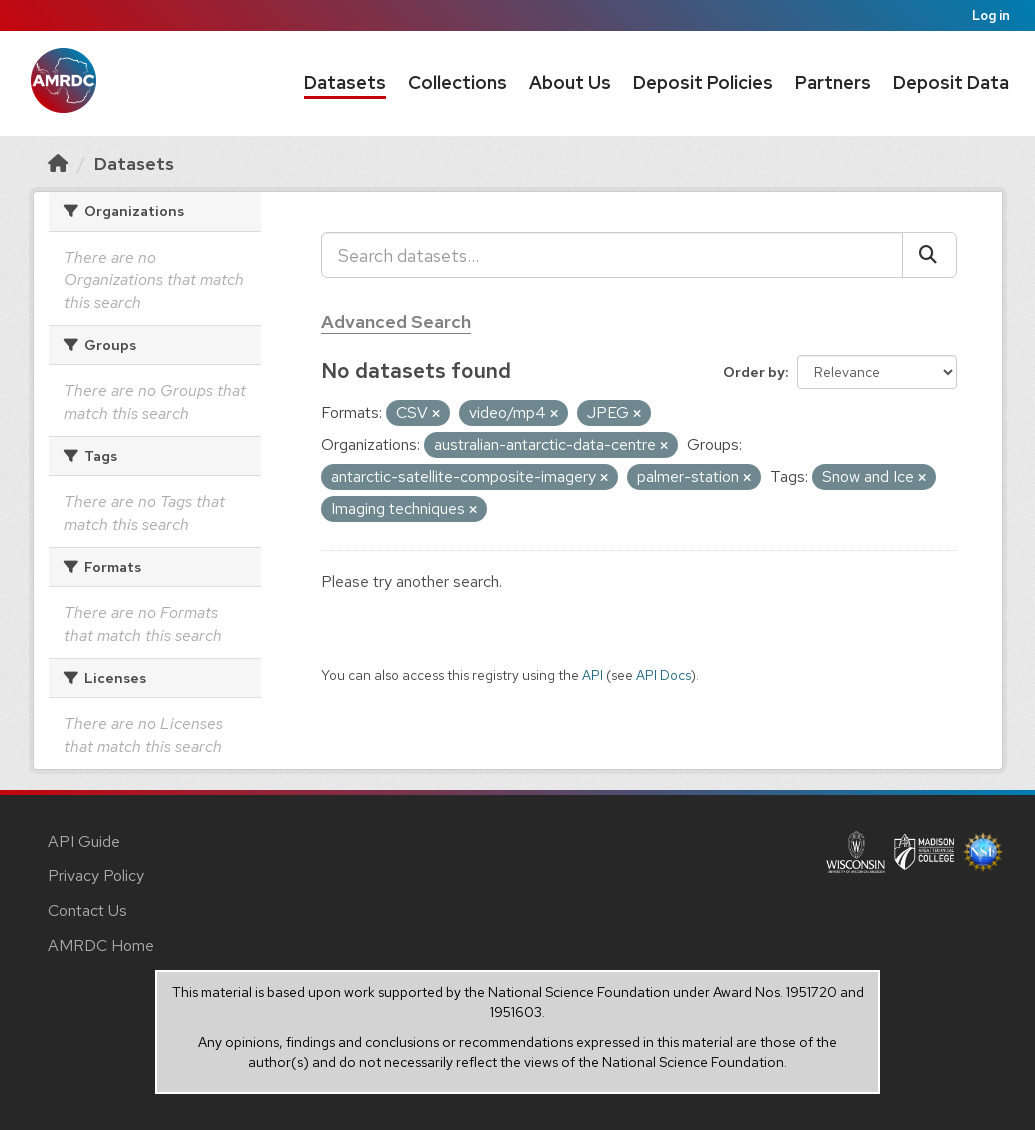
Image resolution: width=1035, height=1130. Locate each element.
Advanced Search (396, 321)
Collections (457, 82)
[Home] (58, 163)
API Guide (84, 841)
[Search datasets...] (612, 255)
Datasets (345, 82)
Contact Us (87, 910)
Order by (754, 372)
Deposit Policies (703, 82)
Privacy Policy (96, 875)
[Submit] (929, 255)
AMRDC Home (101, 945)
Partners (833, 82)
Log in (991, 15)
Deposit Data (951, 82)
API (592, 675)
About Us (570, 82)
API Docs (663, 675)
